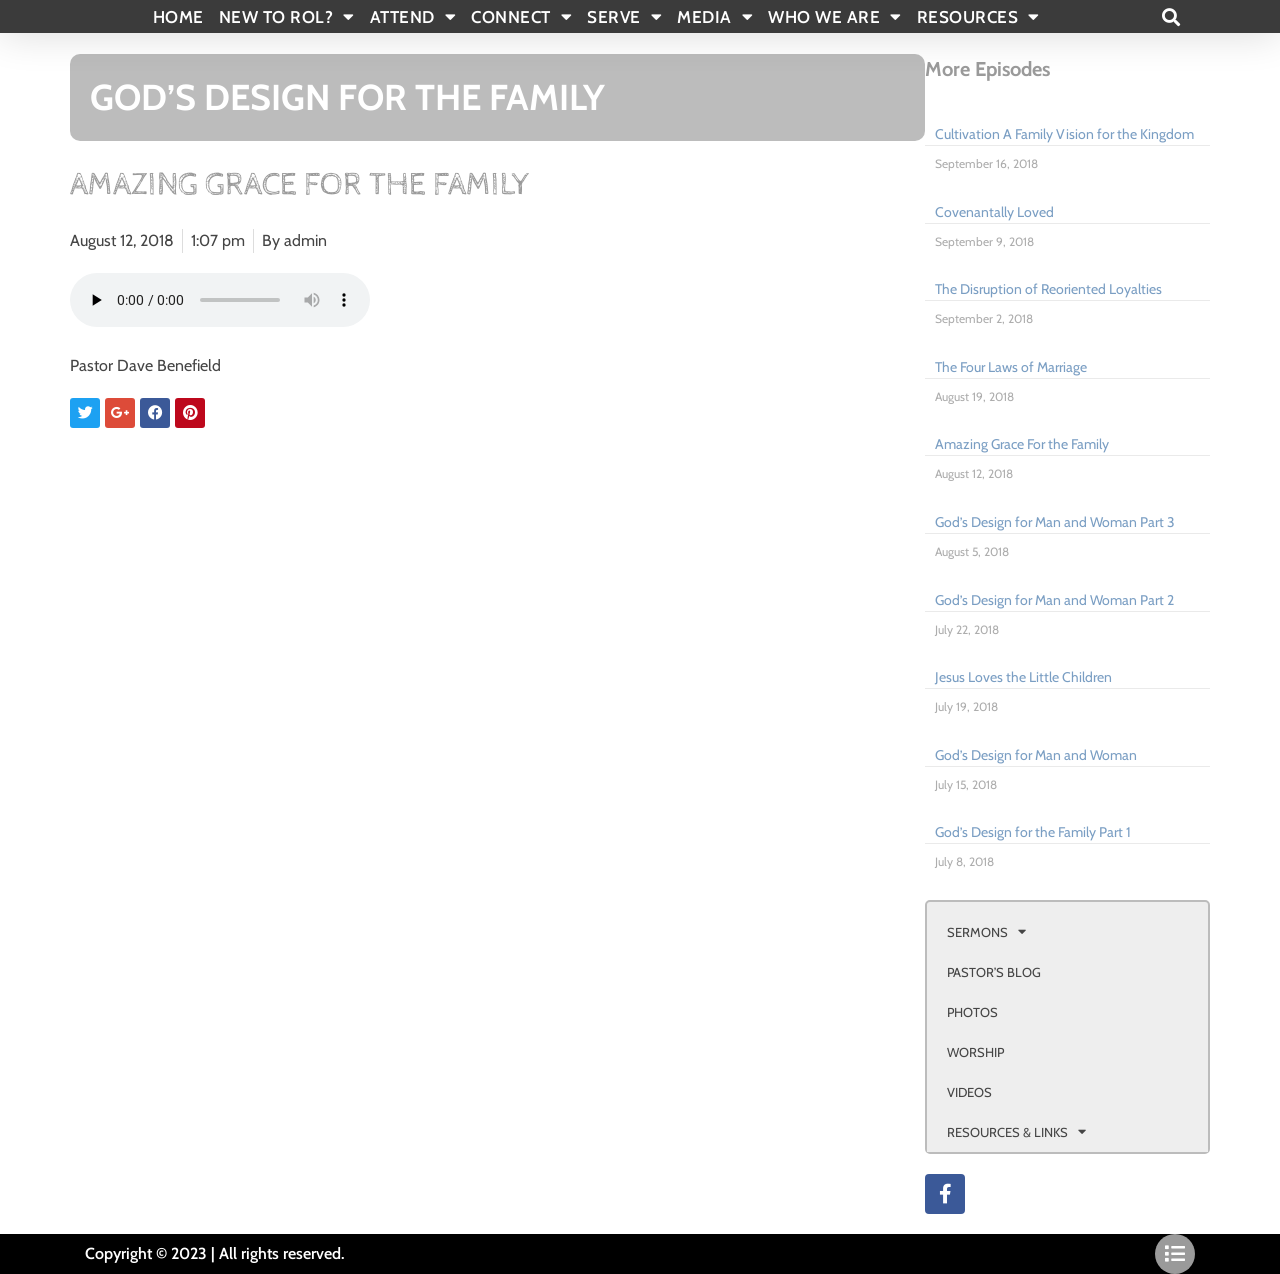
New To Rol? (287, 17)
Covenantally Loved (994, 212)
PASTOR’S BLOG (994, 972)
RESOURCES (978, 17)
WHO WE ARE (835, 17)
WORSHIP (975, 1052)
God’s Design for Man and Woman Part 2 (1054, 600)
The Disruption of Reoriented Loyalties (1048, 289)
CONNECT (521, 17)
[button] (1170, 16)
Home (178, 17)
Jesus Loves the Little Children (1023, 677)
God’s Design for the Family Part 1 (1033, 832)
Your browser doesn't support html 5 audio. (220, 300)
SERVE (624, 17)
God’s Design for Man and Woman (1036, 755)
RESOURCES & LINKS (1016, 1131)
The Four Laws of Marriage (1011, 367)
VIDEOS (969, 1092)
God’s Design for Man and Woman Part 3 (1055, 522)
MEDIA (715, 17)
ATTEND (413, 17)
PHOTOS (972, 1012)
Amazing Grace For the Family (1022, 444)
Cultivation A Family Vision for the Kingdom (1064, 134)
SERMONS (986, 931)
